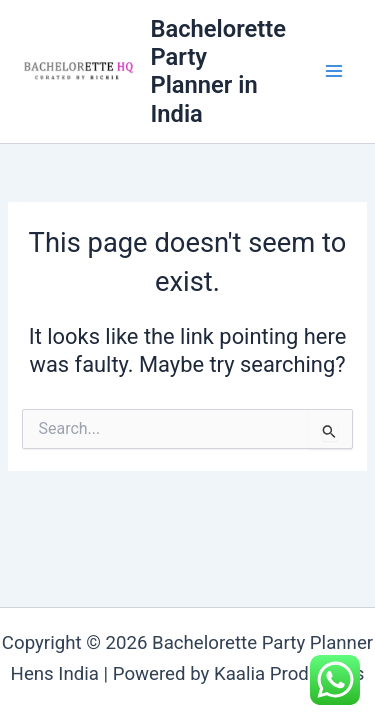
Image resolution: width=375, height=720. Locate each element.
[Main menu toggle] (334, 72)
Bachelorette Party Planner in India (217, 71)
